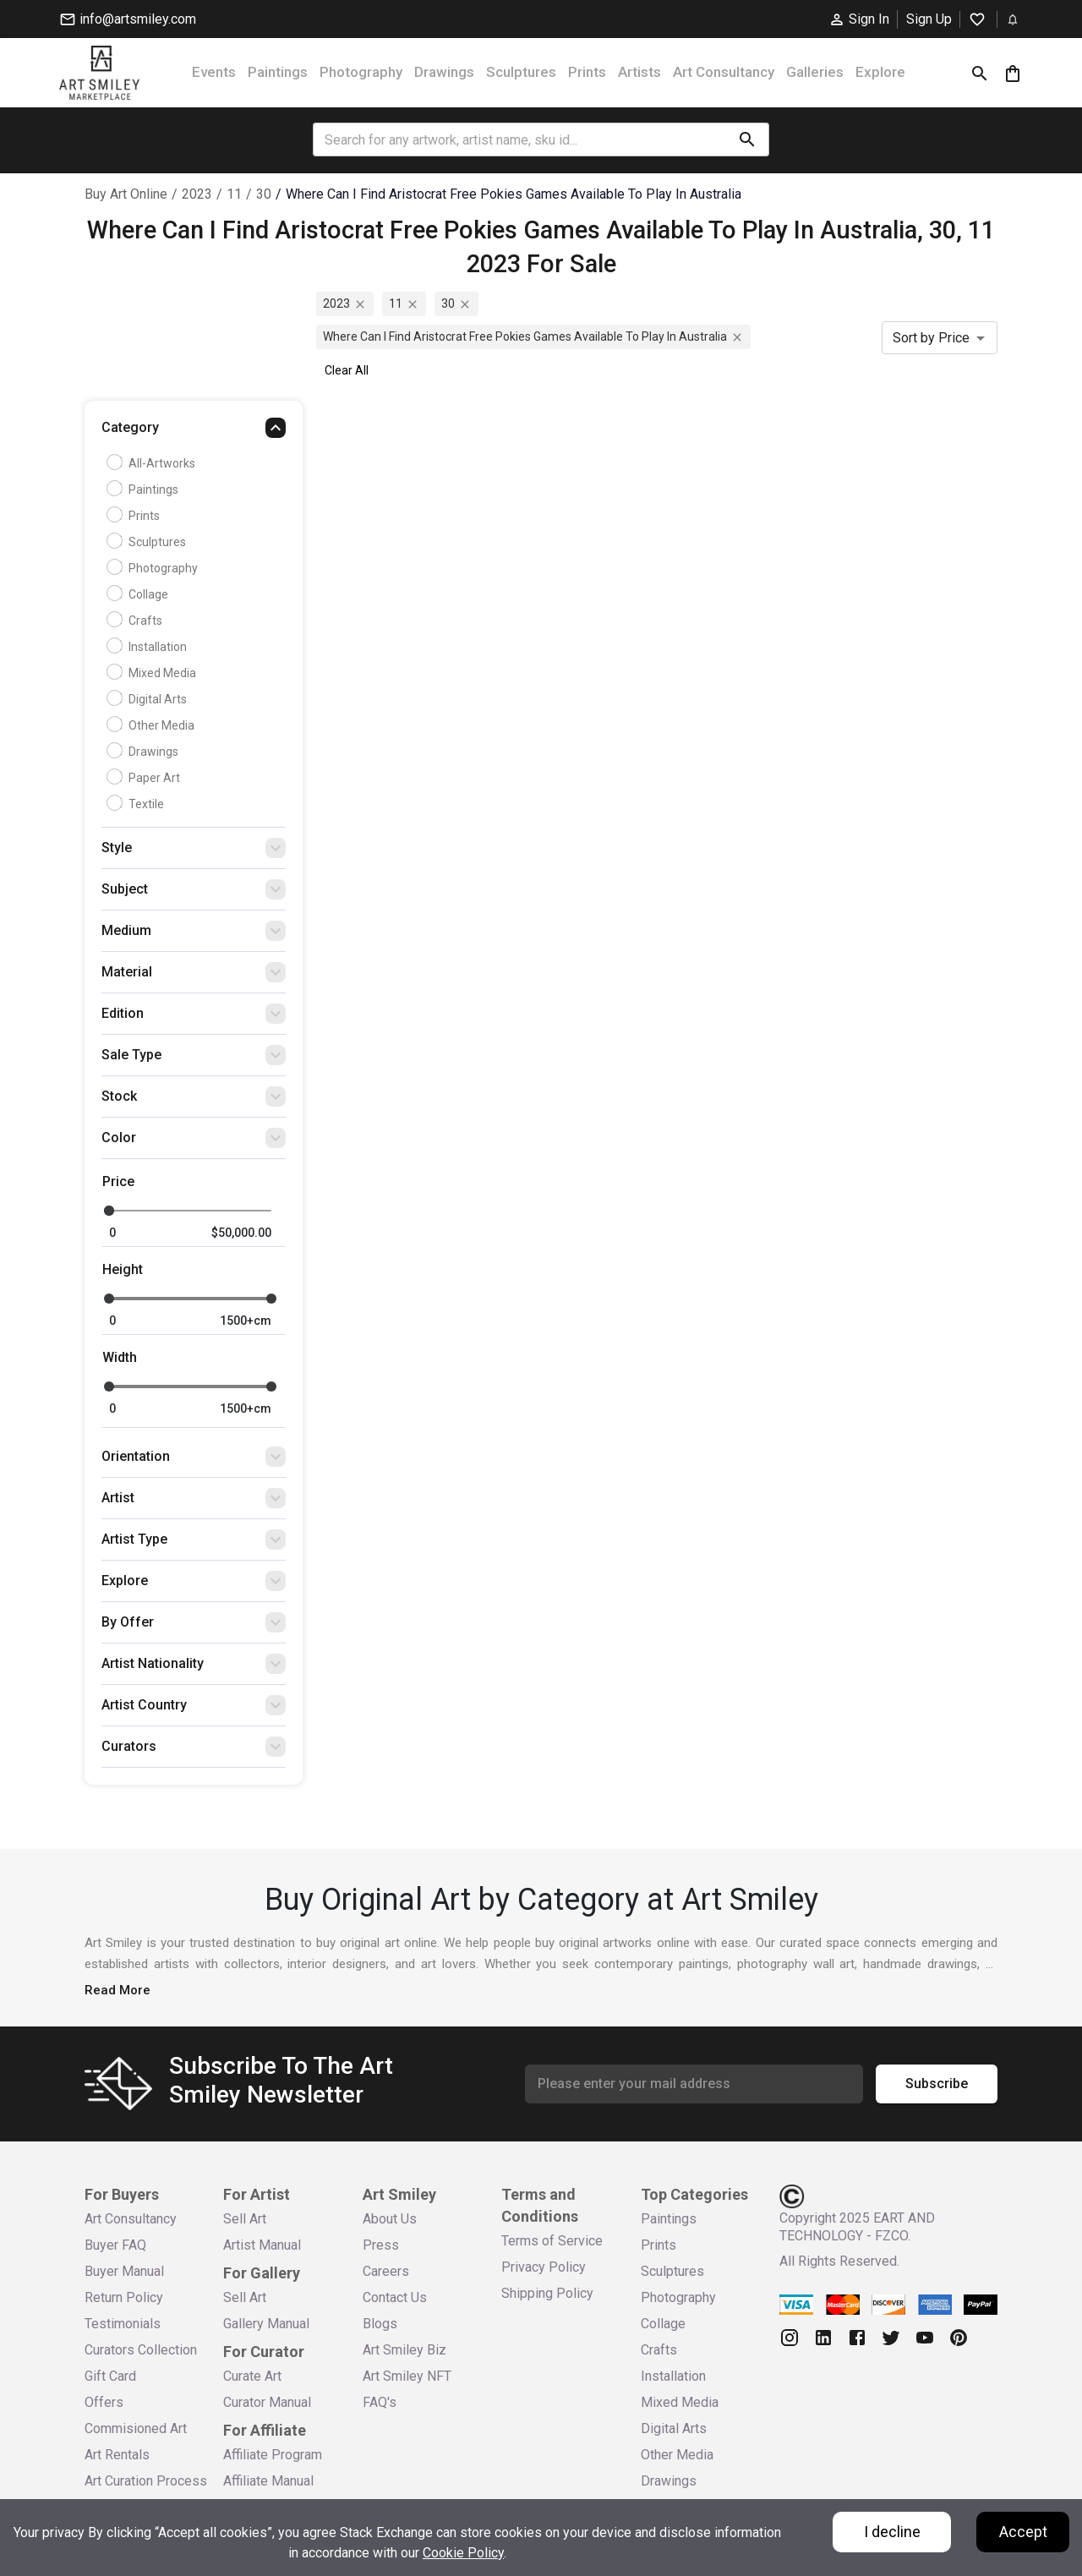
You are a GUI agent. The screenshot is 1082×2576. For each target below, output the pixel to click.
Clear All (347, 370)
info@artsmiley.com (127, 19)
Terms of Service (552, 2241)
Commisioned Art (136, 2428)
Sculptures (521, 71)
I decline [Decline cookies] (892, 2531)
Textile (137, 804)
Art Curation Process (146, 2481)
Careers (386, 2271)
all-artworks (153, 463)
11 (234, 194)
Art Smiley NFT (407, 2376)
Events (214, 71)
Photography (361, 71)
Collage (139, 594)
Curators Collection (141, 2350)
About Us (390, 2219)
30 (263, 194)
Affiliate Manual (268, 2481)
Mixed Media (153, 673)
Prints (587, 71)
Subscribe (936, 2084)
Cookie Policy (463, 2553)
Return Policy (124, 2297)
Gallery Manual (266, 2324)
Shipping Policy (547, 2293)
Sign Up (929, 19)
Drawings (444, 71)
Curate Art (252, 2376)
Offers (104, 2402)
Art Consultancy (723, 71)
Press (381, 2245)
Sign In (858, 19)
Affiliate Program (272, 2455)
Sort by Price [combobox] (931, 338)
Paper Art (145, 778)
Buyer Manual (124, 2271)
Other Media (152, 725)
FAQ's (379, 2402)
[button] (193, 432)
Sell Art (244, 2219)
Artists (639, 71)
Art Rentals (117, 2455)
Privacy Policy (543, 2267)
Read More (117, 1990)
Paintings (278, 71)
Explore (880, 71)
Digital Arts (149, 699)
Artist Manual (262, 2245)
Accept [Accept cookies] (1023, 2531)
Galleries (815, 71)
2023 (197, 194)
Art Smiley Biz (404, 2350)
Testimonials (123, 2324)
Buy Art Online (126, 194)
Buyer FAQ (115, 2245)
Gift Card (110, 2376)
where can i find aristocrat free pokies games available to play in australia (513, 194)
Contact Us (395, 2297)
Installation (149, 647)
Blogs (380, 2324)
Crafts (136, 620)
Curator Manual (267, 2402)
